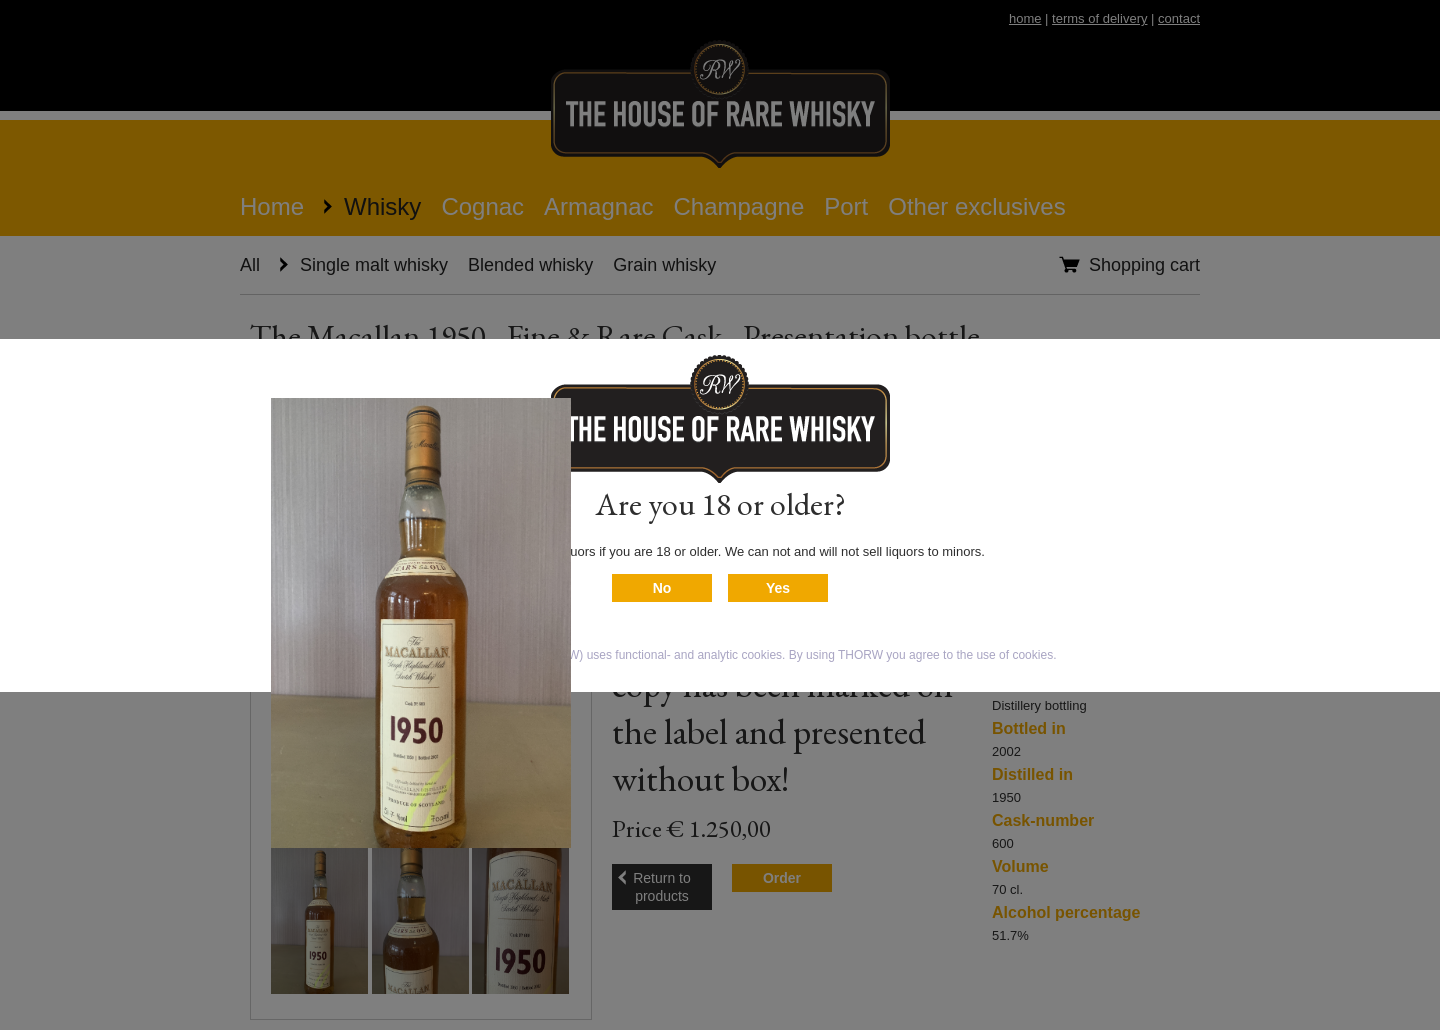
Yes (778, 588)
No (662, 588)
